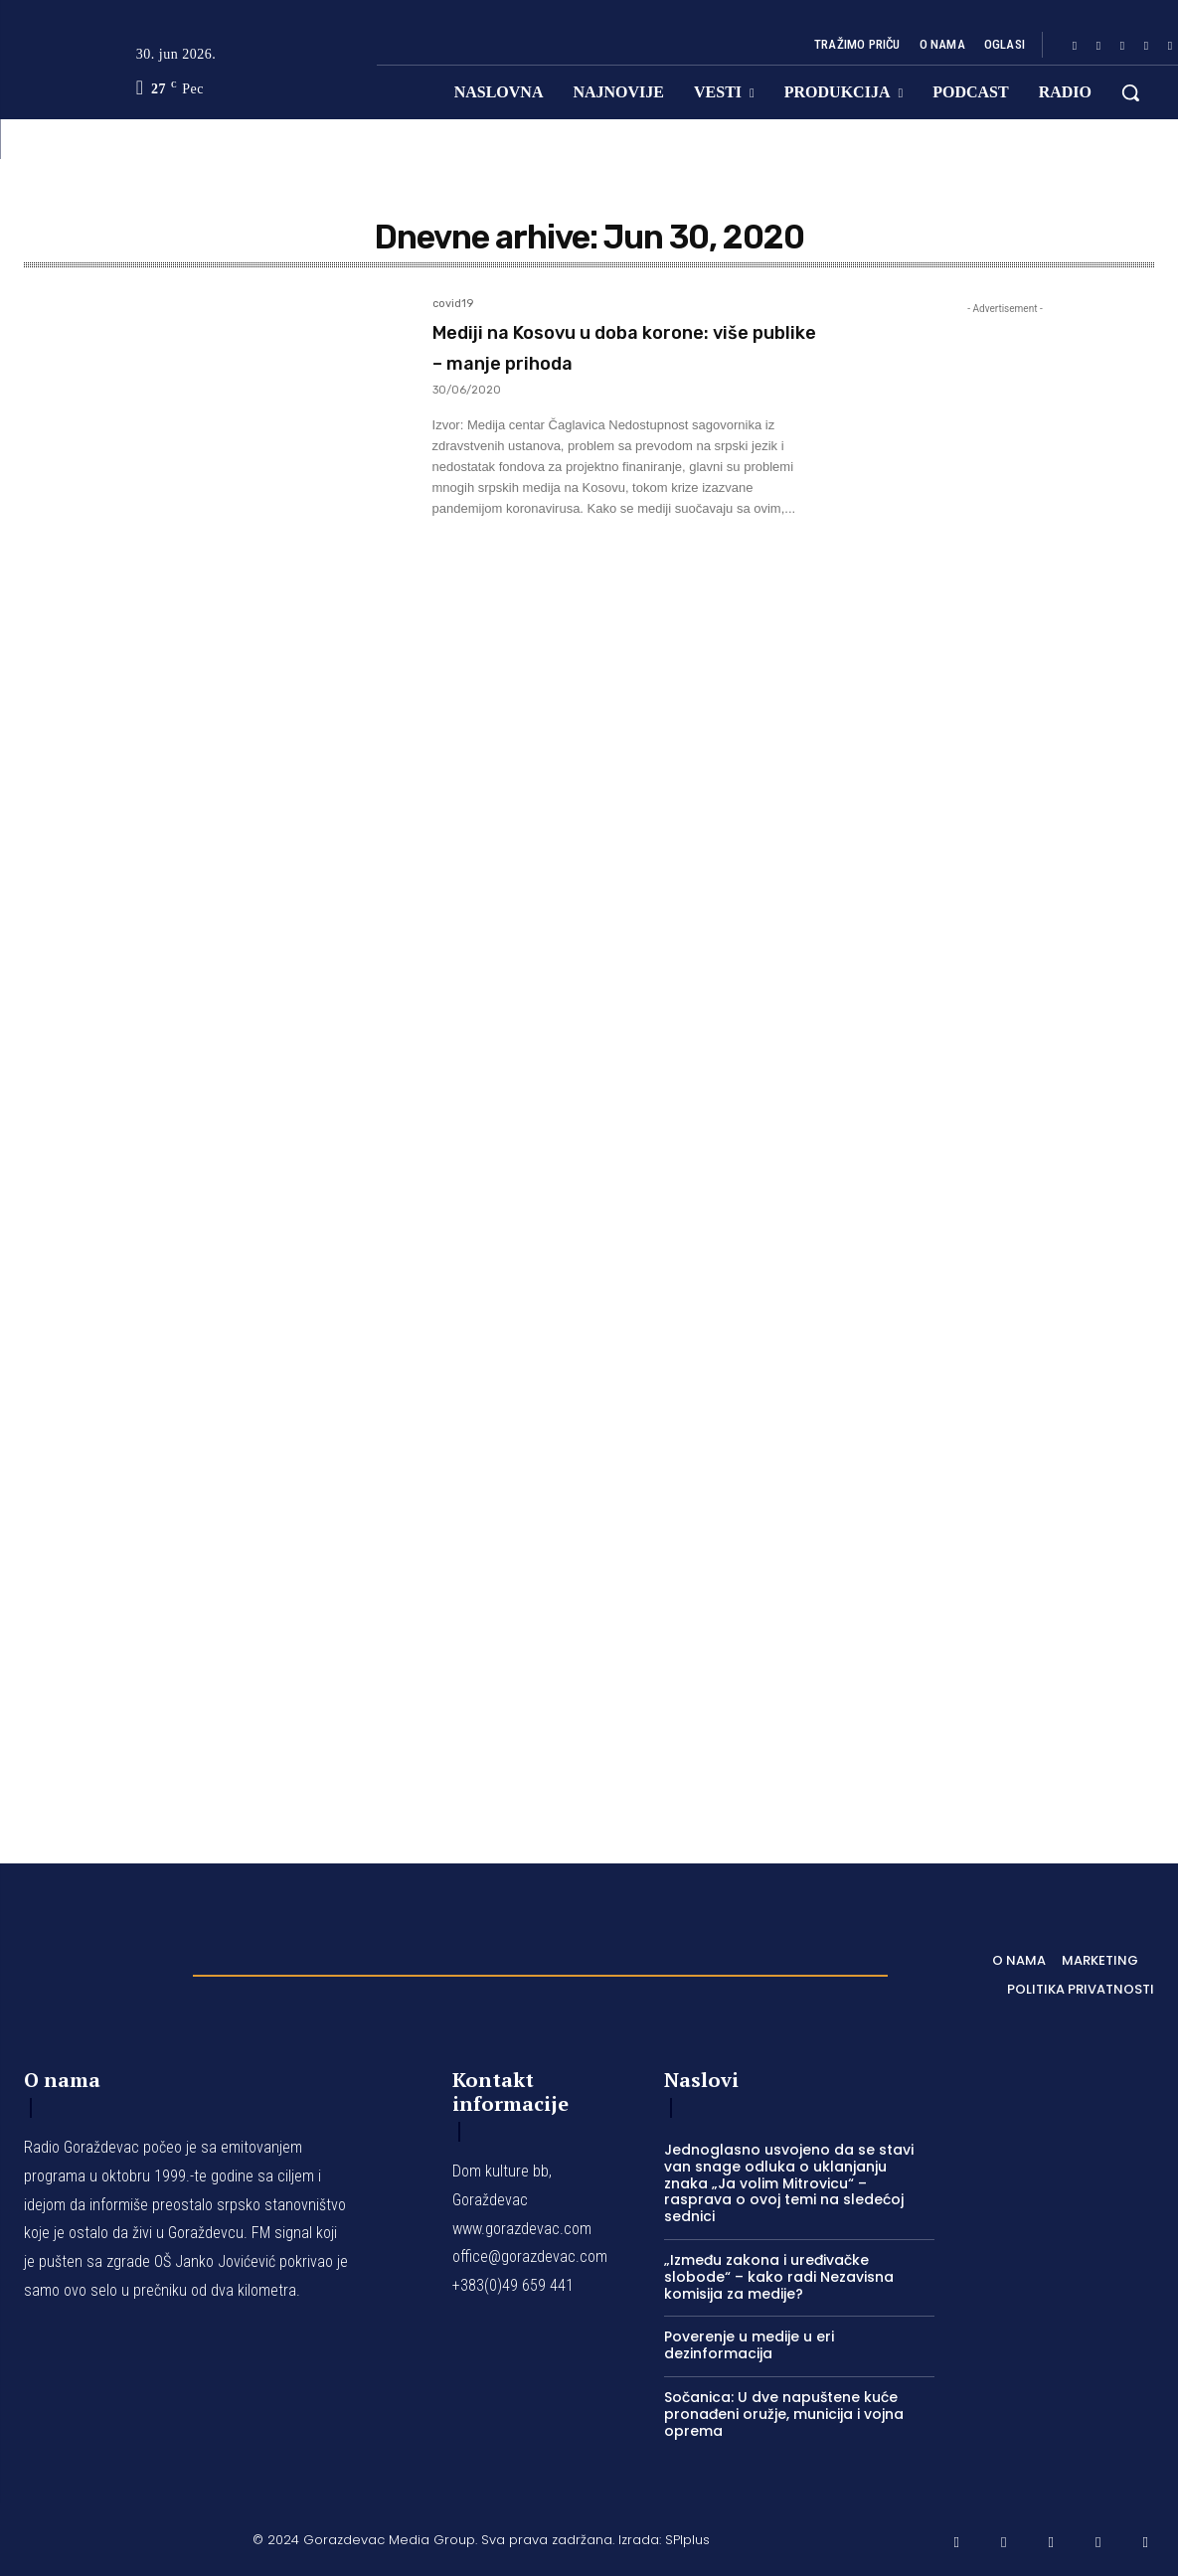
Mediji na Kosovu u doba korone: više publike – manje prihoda (608, 361)
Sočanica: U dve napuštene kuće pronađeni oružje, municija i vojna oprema (784, 2414)
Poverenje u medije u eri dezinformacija (749, 2345)
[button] (1130, 92)
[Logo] (98, 1970)
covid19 (452, 304)
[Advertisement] (1005, 1053)
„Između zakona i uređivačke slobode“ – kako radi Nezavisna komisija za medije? (779, 2277)
